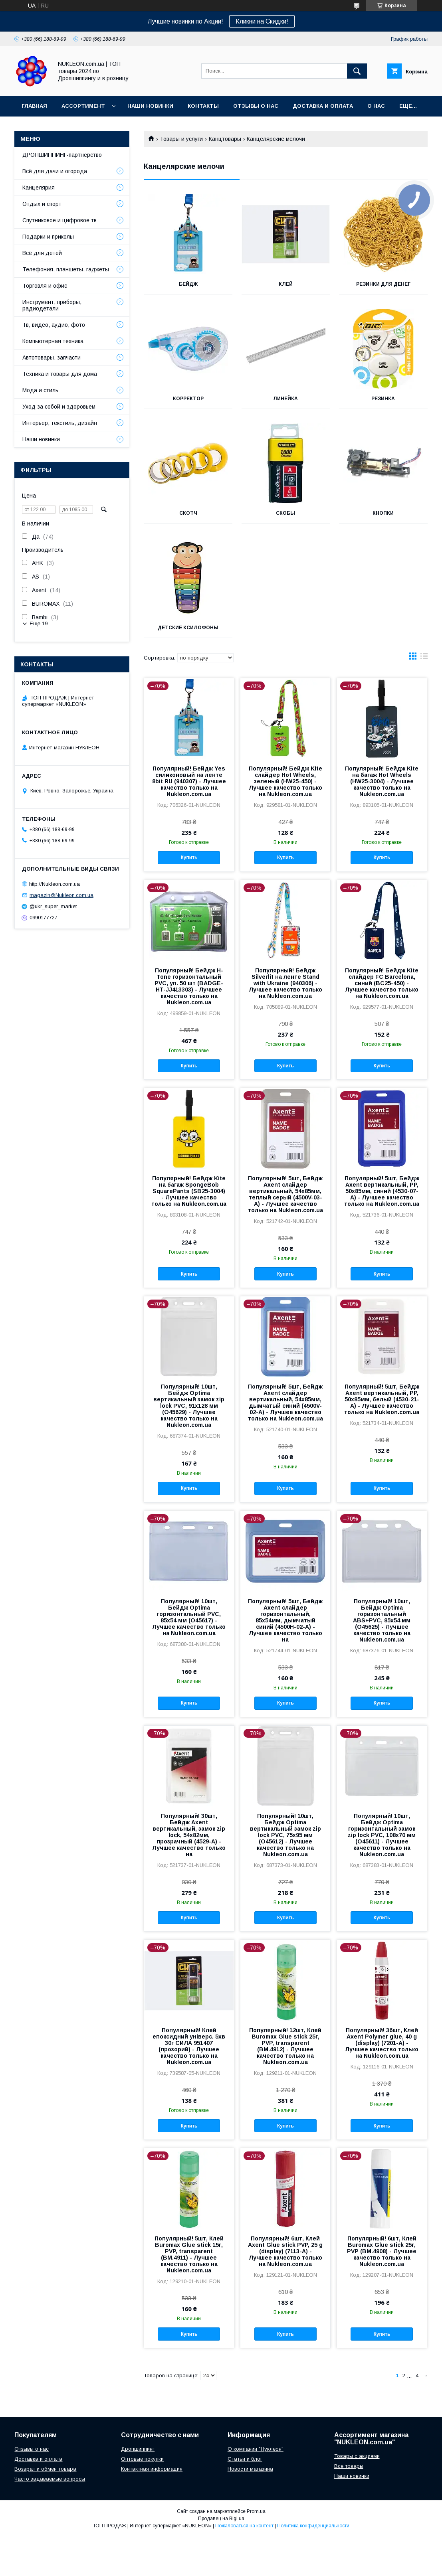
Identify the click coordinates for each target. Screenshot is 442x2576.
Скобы (285, 513)
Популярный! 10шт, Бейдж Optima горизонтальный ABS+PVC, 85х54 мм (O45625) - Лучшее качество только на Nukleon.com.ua (381, 1620)
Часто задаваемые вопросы (49, 2479)
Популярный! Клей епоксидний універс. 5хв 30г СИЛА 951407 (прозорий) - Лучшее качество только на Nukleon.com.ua (189, 2046)
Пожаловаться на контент (244, 2526)
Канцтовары (225, 139)
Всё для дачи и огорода (54, 171)
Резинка (383, 398)
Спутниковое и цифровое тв (59, 220)
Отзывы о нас (255, 106)
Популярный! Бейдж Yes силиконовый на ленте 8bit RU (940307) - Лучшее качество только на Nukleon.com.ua (189, 781)
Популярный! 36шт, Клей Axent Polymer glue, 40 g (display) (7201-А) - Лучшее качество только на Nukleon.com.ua (381, 2043)
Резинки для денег (383, 284)
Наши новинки (150, 106)
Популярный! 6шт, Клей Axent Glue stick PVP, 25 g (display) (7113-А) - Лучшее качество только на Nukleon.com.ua (285, 2251)
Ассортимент (83, 106)
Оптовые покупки (142, 2459)
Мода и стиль (40, 390)
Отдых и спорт (41, 204)
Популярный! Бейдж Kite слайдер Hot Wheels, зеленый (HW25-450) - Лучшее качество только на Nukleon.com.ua (285, 781)
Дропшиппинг (138, 2449)
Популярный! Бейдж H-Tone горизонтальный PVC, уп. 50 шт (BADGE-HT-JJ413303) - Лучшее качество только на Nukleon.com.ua (189, 986)
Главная (34, 106)
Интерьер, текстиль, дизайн (59, 423)
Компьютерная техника (52, 341)
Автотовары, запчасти (51, 357)
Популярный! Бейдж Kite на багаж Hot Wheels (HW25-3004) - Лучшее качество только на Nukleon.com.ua (381, 781)
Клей (286, 284)
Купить (189, 857)
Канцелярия (38, 187)
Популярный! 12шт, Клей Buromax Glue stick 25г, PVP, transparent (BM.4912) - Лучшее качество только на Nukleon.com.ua (285, 2046)
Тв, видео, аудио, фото (53, 325)
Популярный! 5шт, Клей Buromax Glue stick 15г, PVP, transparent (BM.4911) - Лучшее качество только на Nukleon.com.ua (189, 2254)
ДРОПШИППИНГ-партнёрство (62, 155)
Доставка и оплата (38, 2459)
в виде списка (424, 658)
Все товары (348, 2466)
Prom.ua (256, 2511)
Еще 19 (39, 623)
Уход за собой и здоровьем (58, 406)
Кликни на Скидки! (262, 21)
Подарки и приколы (48, 236)
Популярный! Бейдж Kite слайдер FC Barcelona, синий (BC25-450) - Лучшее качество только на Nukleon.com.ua (381, 983)
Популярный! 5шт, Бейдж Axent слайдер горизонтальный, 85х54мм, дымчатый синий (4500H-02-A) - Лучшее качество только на (285, 1620)
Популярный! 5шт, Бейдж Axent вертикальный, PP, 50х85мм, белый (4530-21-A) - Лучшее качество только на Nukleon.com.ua (381, 1399)
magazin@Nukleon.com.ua (61, 895)
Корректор (188, 398)
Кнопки (383, 513)
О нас (376, 106)
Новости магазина (250, 2469)
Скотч (188, 513)
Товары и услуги (181, 139)
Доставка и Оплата (323, 106)
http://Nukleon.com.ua (54, 884)
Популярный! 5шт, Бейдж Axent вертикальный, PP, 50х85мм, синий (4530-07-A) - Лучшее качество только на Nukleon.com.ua (381, 1191)
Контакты (203, 106)
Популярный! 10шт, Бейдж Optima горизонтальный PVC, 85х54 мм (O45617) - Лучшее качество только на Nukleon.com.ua (189, 1617)
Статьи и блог (245, 2459)
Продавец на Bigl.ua (221, 2518)
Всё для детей (42, 253)
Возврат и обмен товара (45, 2469)
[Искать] (357, 71)
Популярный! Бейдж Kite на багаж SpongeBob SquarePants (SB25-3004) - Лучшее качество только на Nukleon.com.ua (188, 1191)
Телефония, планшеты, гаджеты (65, 269)
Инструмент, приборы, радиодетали (51, 305)
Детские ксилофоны (188, 627)
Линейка (285, 398)
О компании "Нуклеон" (255, 2449)
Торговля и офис (44, 285)
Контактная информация (151, 2469)
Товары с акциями (357, 2456)
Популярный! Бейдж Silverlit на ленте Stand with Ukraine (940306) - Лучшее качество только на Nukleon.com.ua (285, 983)
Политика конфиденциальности (313, 2526)
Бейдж (188, 284)
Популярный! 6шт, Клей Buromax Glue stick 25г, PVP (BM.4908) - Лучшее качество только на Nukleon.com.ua (381, 2251)
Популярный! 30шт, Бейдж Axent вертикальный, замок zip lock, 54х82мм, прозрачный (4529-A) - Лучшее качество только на (189, 1835)
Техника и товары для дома (59, 374)
